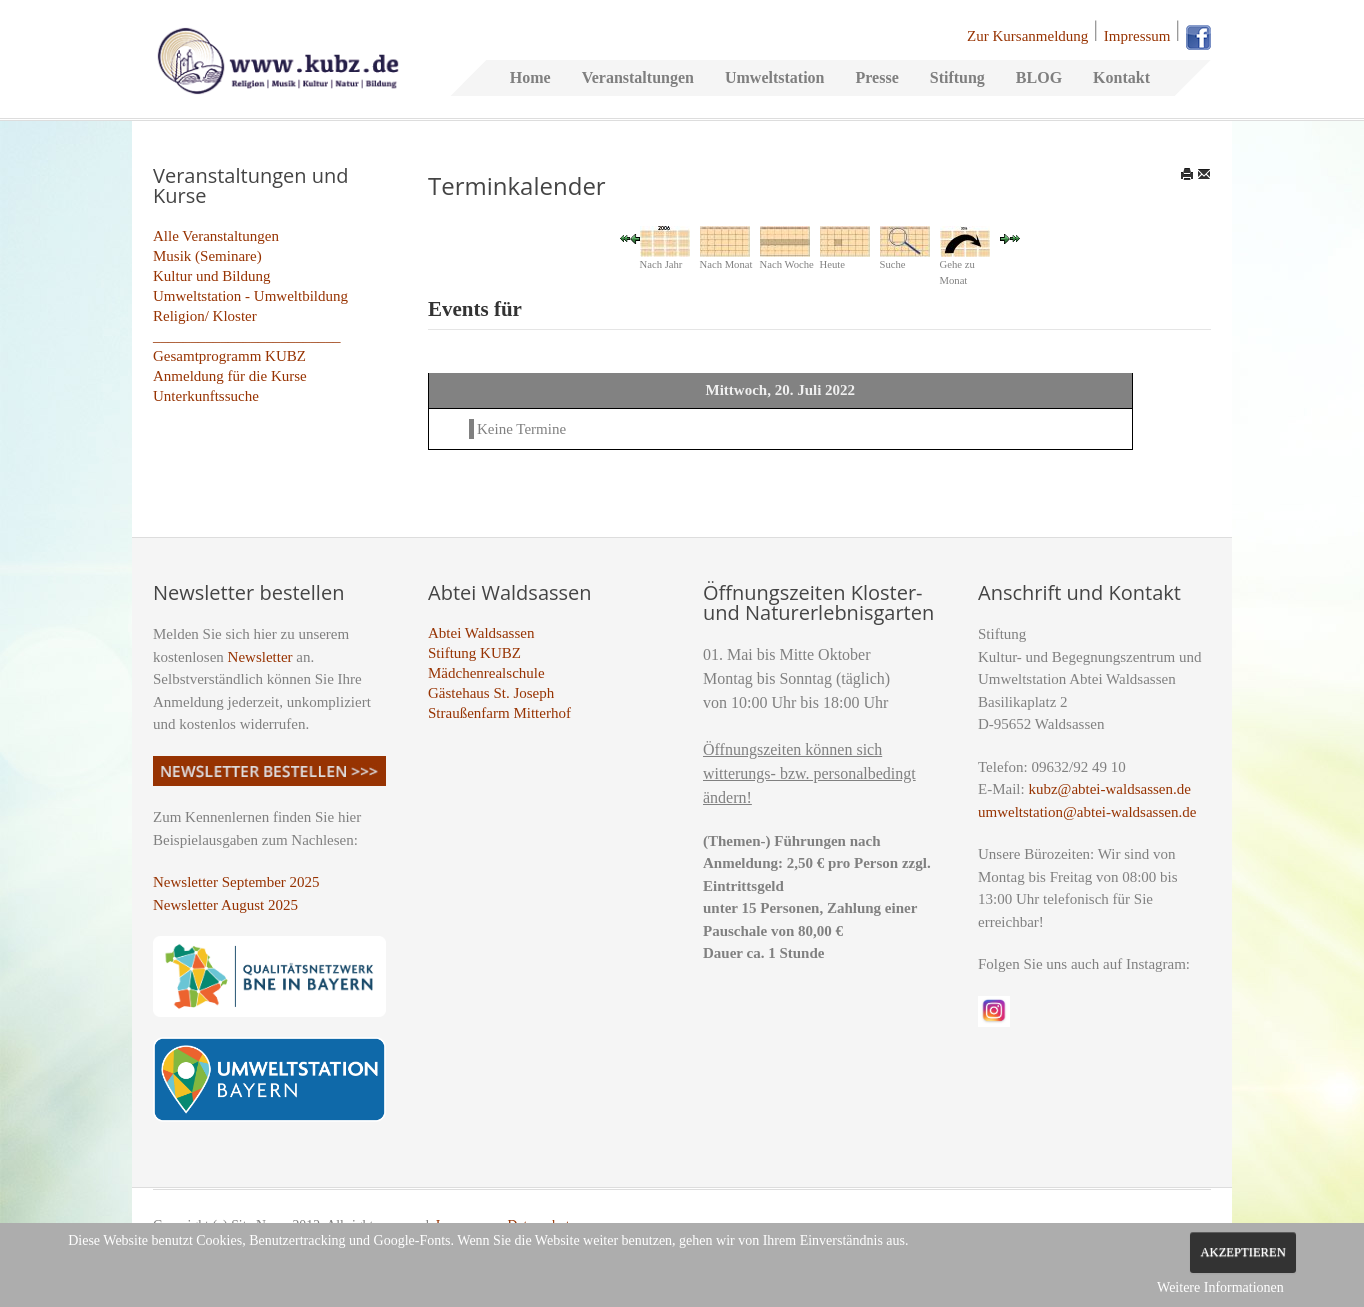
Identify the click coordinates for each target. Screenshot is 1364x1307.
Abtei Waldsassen (481, 633)
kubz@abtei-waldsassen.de (1109, 789)
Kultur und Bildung (212, 276)
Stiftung (957, 77)
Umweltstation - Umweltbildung (250, 296)
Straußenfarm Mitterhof (499, 713)
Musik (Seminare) (207, 256)
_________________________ (247, 336)
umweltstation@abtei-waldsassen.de (1087, 812)
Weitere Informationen (1220, 1287)
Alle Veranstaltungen (216, 236)
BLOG (1039, 77)
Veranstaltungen (638, 77)
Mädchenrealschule (486, 673)
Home (530, 77)
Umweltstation (775, 77)
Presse (876, 77)
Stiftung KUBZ (474, 653)
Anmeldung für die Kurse (230, 376)
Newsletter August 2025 (225, 905)
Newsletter (260, 657)
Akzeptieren (1242, 1252)
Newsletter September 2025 (236, 882)
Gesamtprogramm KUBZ (229, 356)
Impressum (1137, 36)
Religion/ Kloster (205, 316)
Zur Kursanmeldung (1027, 36)
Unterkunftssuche (206, 396)
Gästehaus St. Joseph (491, 693)
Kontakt (1121, 77)
